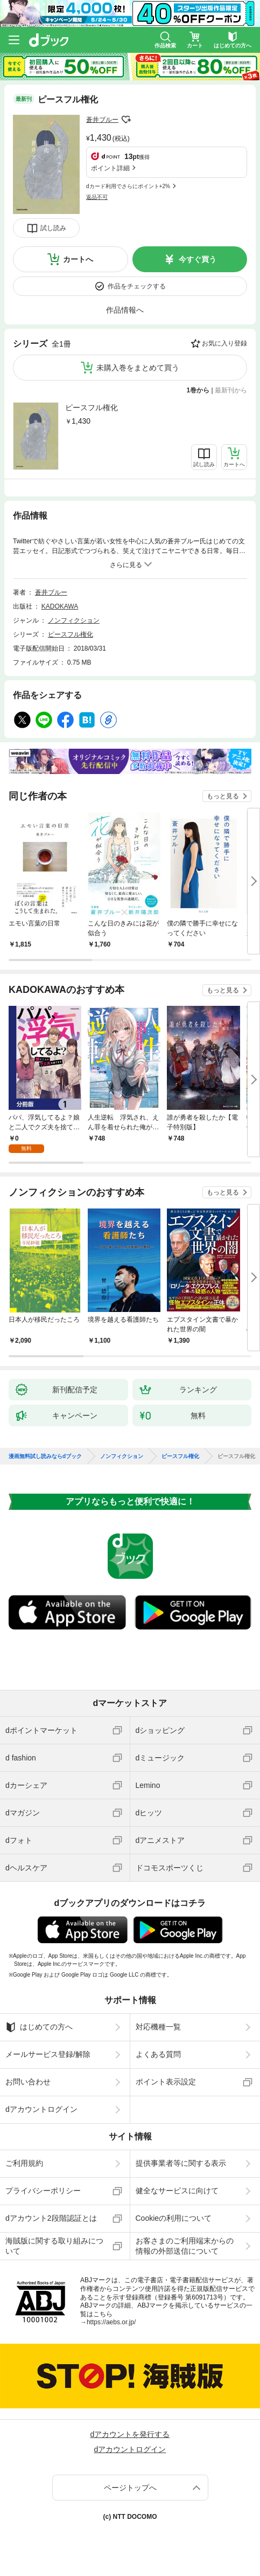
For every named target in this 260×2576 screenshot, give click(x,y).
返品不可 (97, 197)
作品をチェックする (137, 286)
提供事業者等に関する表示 (181, 2163)
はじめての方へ (39, 2027)
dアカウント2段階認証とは (51, 2218)
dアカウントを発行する (130, 2434)
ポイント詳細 (110, 168)
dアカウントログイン (41, 2109)
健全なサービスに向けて (177, 2190)
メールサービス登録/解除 (47, 2054)
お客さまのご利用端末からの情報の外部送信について (185, 2245)
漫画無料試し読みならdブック (45, 1456)
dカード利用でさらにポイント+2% (128, 186)
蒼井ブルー (102, 119)
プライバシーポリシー (43, 2190)
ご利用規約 (24, 2163)
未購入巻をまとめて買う (137, 367)
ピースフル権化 (91, 407)
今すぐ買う (197, 259)
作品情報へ (125, 310)
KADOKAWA (59, 606)
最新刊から (231, 390)
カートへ (78, 259)
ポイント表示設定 (166, 2081)
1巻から (198, 390)
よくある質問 (158, 2054)
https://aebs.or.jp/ (111, 2322)
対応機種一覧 (158, 2026)
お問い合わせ (28, 2081)
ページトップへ (130, 2487)
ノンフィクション (74, 620)
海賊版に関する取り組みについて (54, 2245)
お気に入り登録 (224, 343)
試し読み (53, 228)
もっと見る (223, 796)
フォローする (126, 119)
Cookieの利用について (174, 2218)
